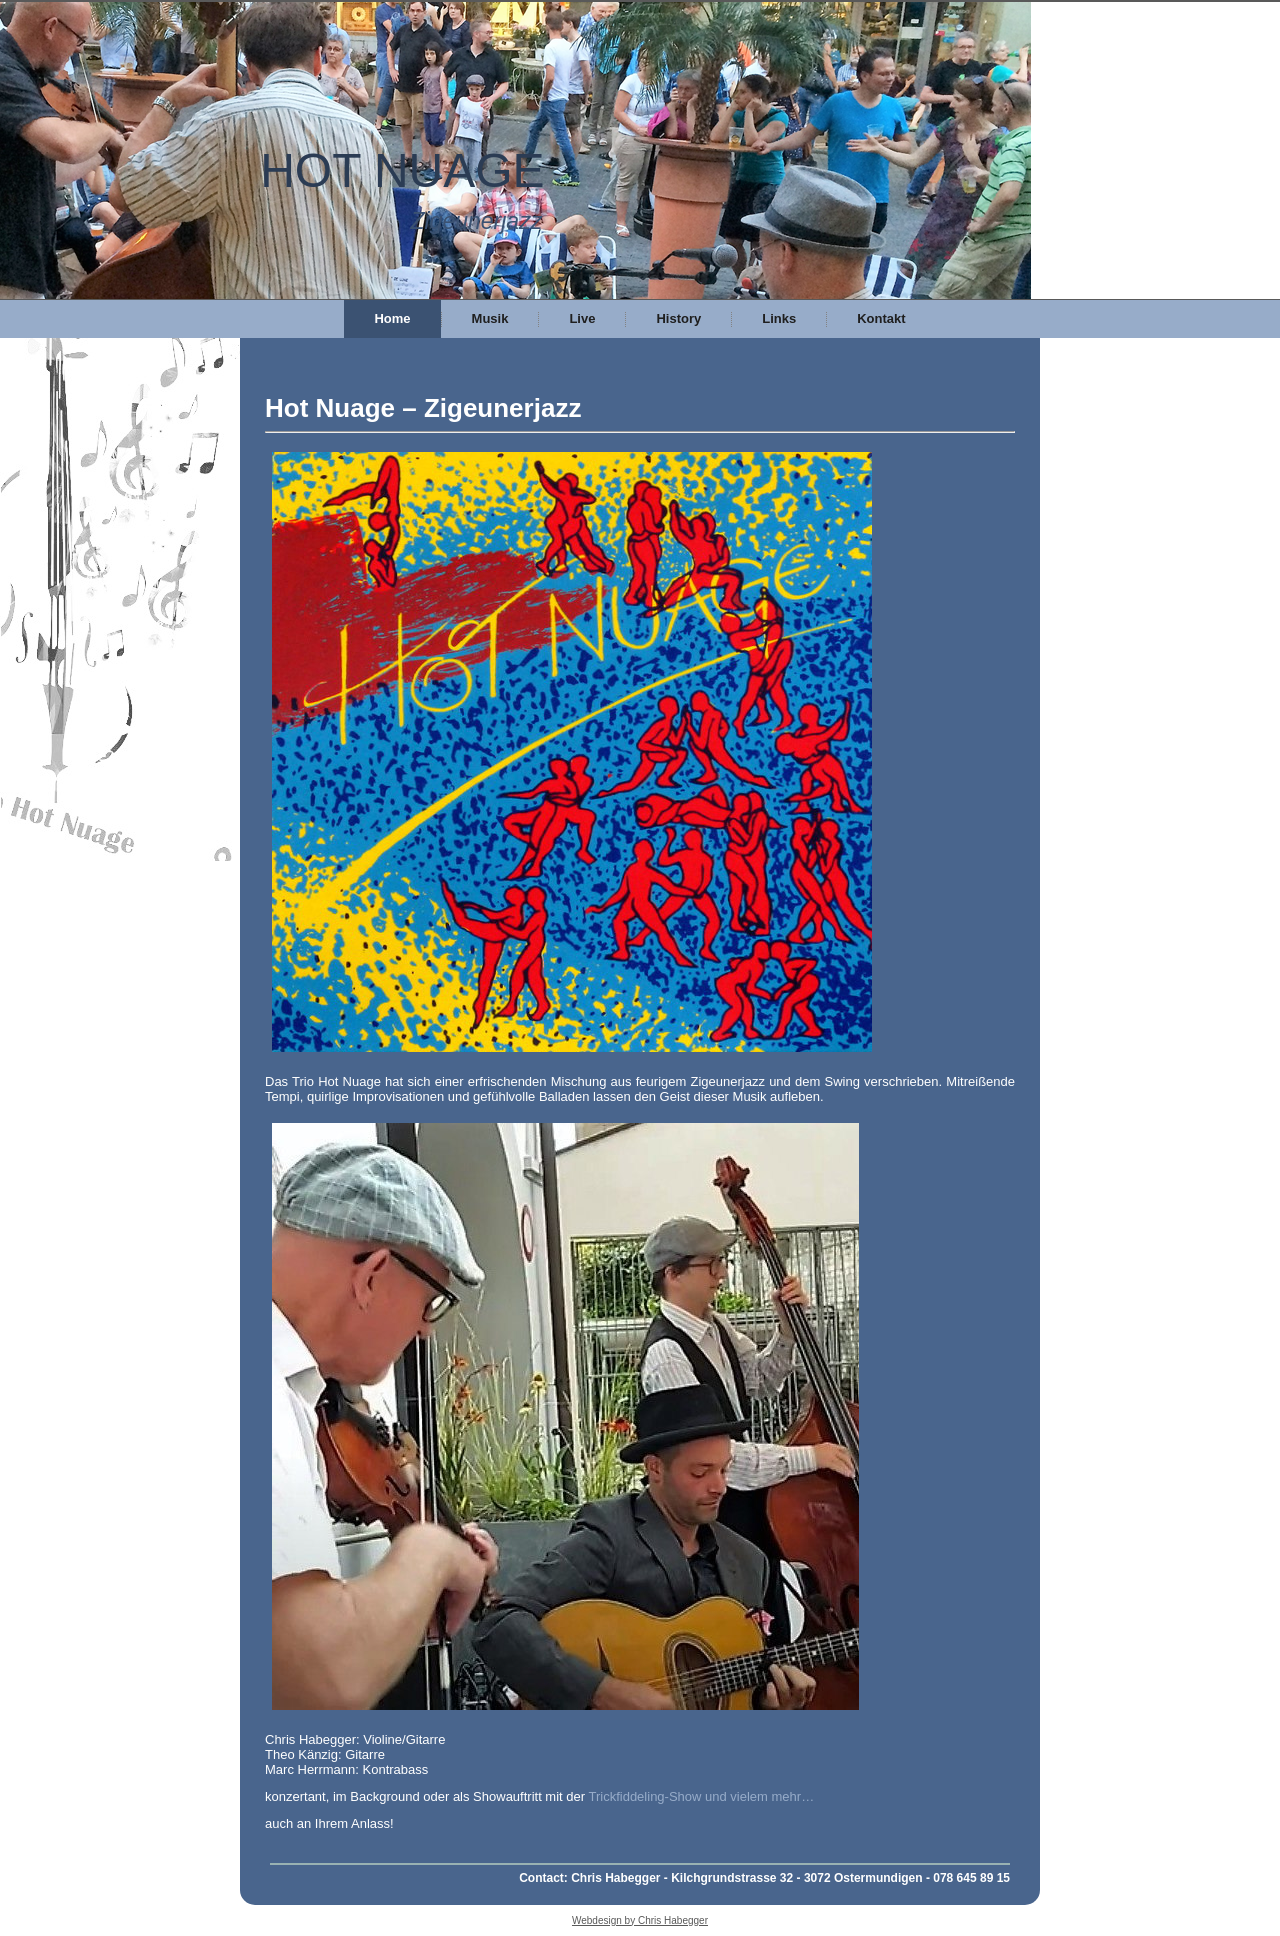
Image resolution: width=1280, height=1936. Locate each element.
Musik (490, 318)
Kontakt (881, 318)
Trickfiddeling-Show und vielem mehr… (701, 1796)
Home (392, 318)
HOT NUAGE (402, 170)
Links (779, 318)
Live (582, 318)
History (678, 318)
